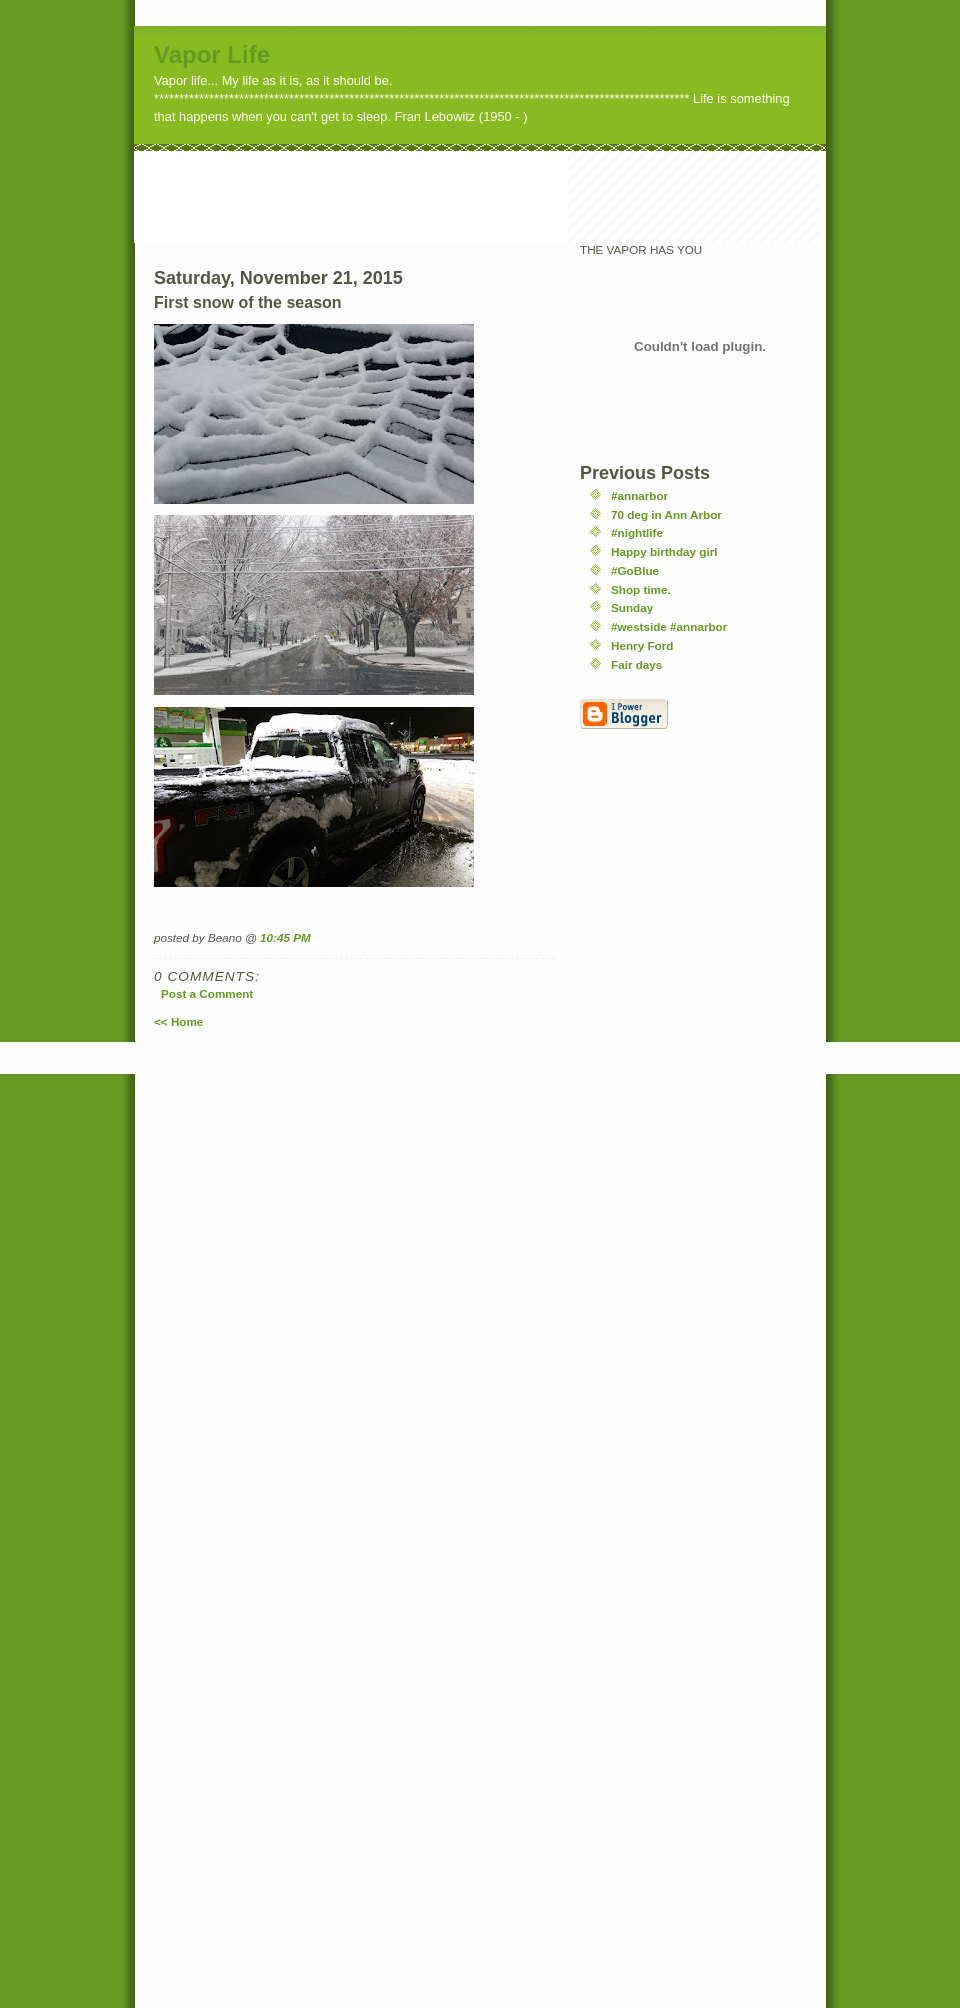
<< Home (178, 1021)
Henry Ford (642, 645)
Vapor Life (212, 54)
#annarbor (639, 495)
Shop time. (641, 589)
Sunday (632, 607)
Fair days (636, 664)
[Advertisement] (498, 196)
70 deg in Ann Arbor (666, 514)
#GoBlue (635, 570)
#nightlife (637, 532)
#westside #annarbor (669, 626)
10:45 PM (285, 937)
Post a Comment (207, 993)
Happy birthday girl (664, 551)
